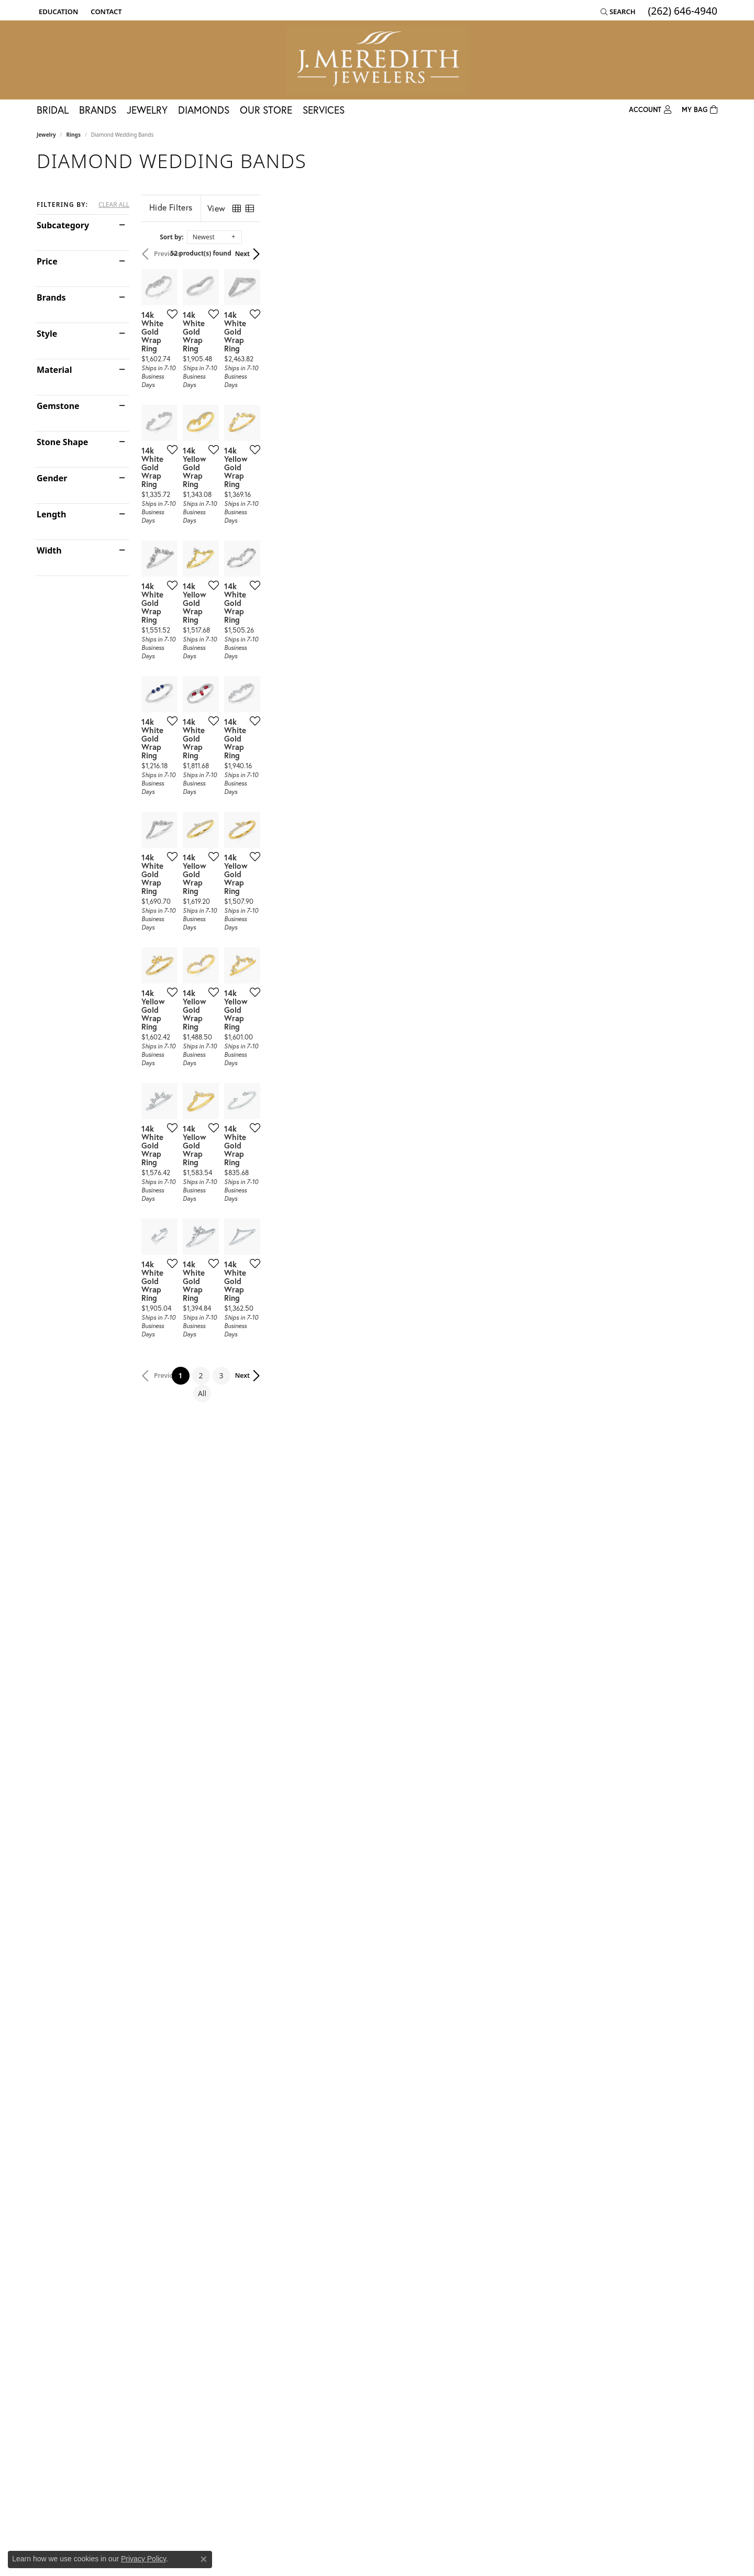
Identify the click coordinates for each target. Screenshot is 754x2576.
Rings (73, 134)
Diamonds (203, 109)
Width (49, 550)
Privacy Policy (143, 2559)
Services (324, 109)
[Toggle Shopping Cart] (699, 109)
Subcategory (63, 225)
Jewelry (147, 109)
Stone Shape (62, 442)
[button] (57, 11)
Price (47, 261)
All (460, 2192)
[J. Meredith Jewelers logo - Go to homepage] (377, 60)
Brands (97, 109)
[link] (104, 11)
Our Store (266, 109)
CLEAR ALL (113, 205)
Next (699, 253)
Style (47, 333)
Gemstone (58, 406)
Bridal (53, 109)
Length (51, 514)
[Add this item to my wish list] (321, 466)
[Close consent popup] (204, 2559)
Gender (52, 478)
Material (54, 370)
